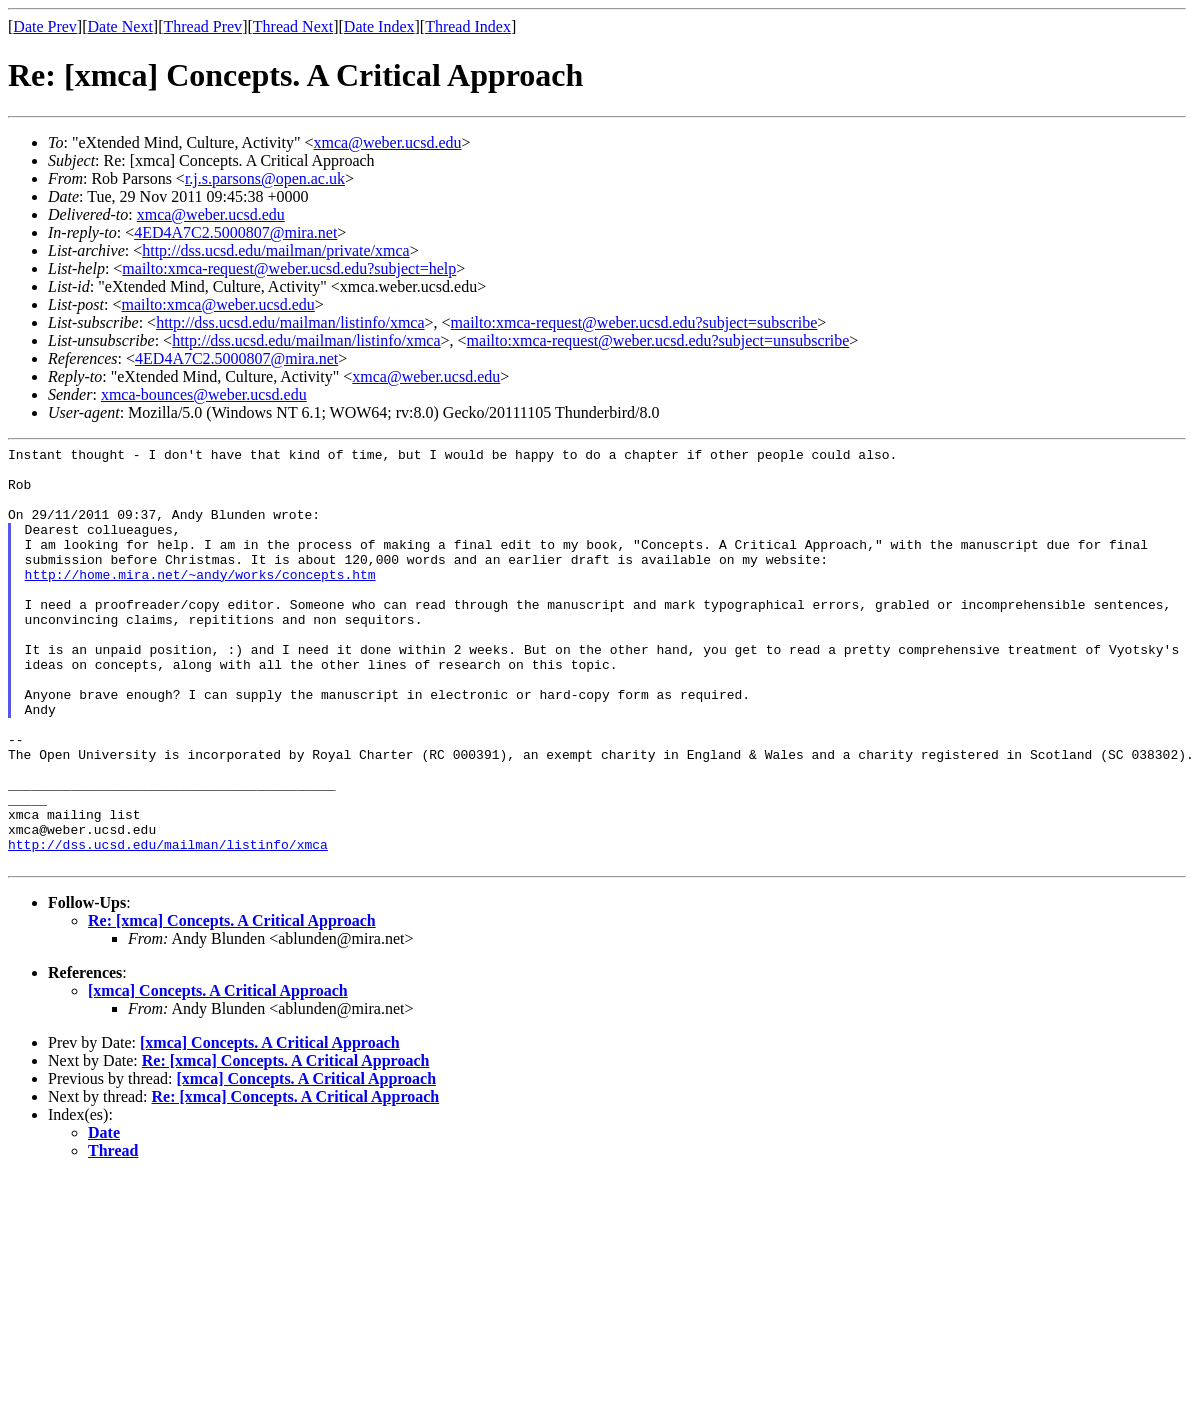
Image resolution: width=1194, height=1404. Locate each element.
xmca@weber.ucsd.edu (388, 142)
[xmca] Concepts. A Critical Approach (218, 1074)
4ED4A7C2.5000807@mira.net (235, 232)
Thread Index (468, 26)
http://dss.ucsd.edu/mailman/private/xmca (276, 250)
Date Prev (45, 26)
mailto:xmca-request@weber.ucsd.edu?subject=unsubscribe (658, 340)
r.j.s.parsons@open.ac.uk (265, 178)
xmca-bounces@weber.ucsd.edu (204, 394)
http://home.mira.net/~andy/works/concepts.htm (200, 601)
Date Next (120, 26)
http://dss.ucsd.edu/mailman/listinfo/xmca (290, 322)
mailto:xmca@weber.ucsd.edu (217, 304)
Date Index (379, 26)
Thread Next (293, 26)
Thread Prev (202, 26)
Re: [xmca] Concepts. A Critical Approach (232, 1004)
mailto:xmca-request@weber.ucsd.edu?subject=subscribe (634, 322)
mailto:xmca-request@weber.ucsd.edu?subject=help (289, 268)
